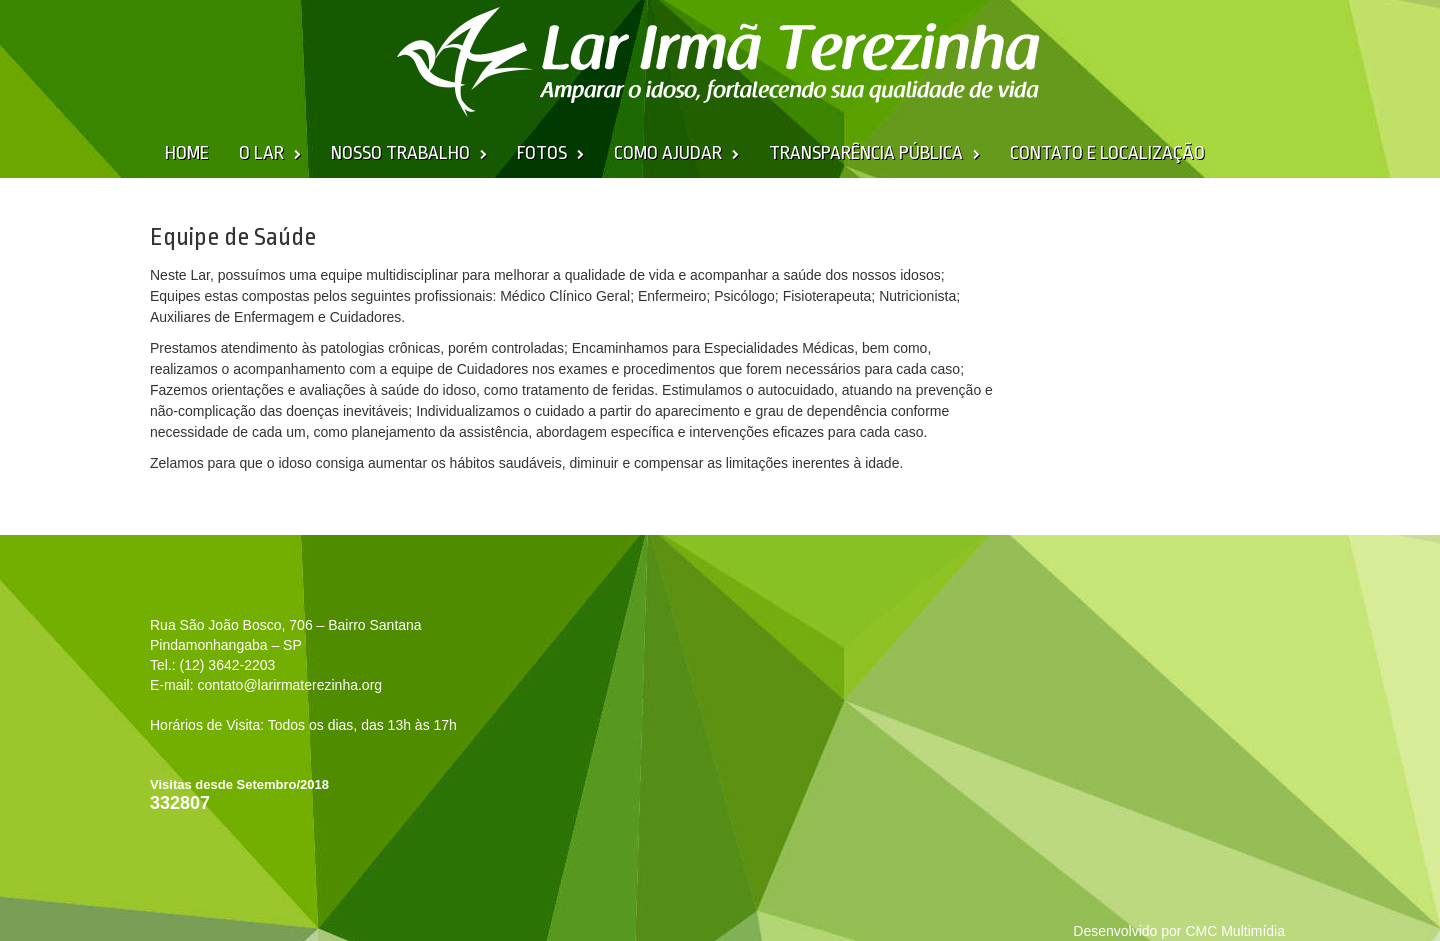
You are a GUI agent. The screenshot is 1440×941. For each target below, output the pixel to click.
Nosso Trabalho (400, 153)
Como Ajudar (668, 153)
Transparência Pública (866, 153)
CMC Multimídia (1235, 931)
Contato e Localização (1107, 153)
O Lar (261, 153)
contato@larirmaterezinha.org (289, 685)
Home (187, 153)
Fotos (542, 153)
